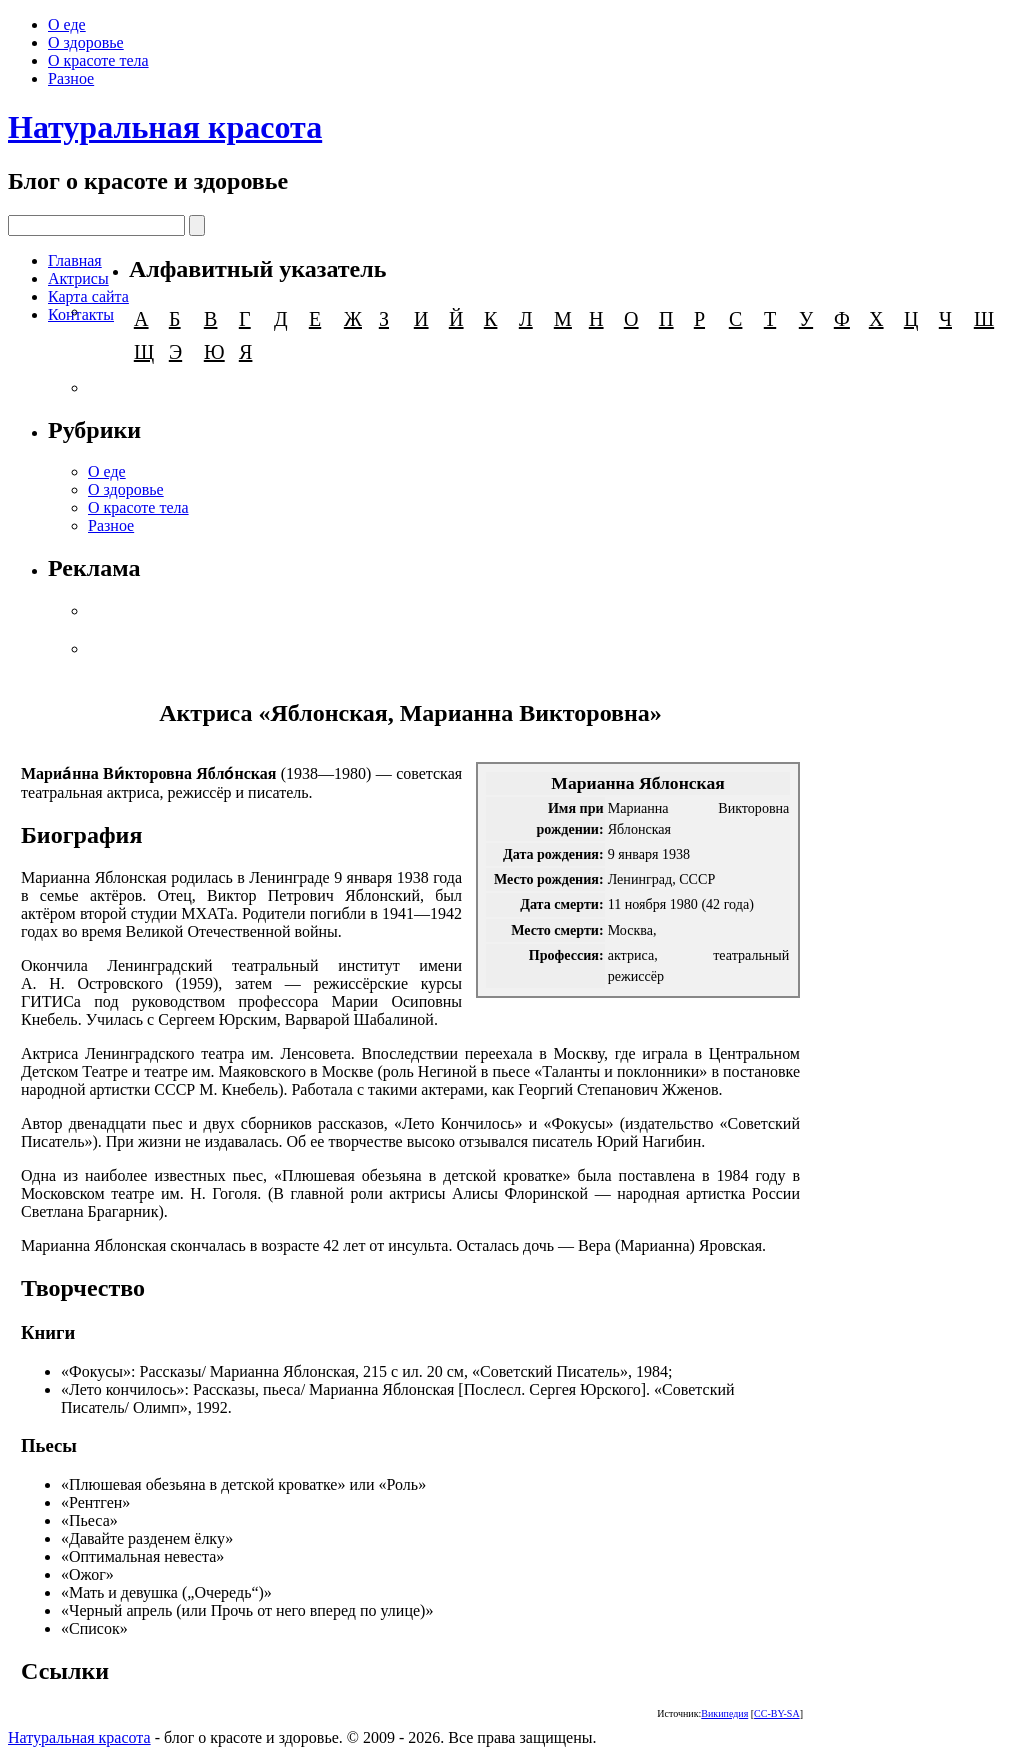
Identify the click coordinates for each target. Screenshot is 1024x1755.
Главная (75, 260)
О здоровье (86, 42)
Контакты (81, 314)
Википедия (724, 1713)
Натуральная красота (165, 127)
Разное (71, 78)
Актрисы (78, 278)
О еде (67, 24)
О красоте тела (98, 60)
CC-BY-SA (777, 1713)
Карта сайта (88, 296)
